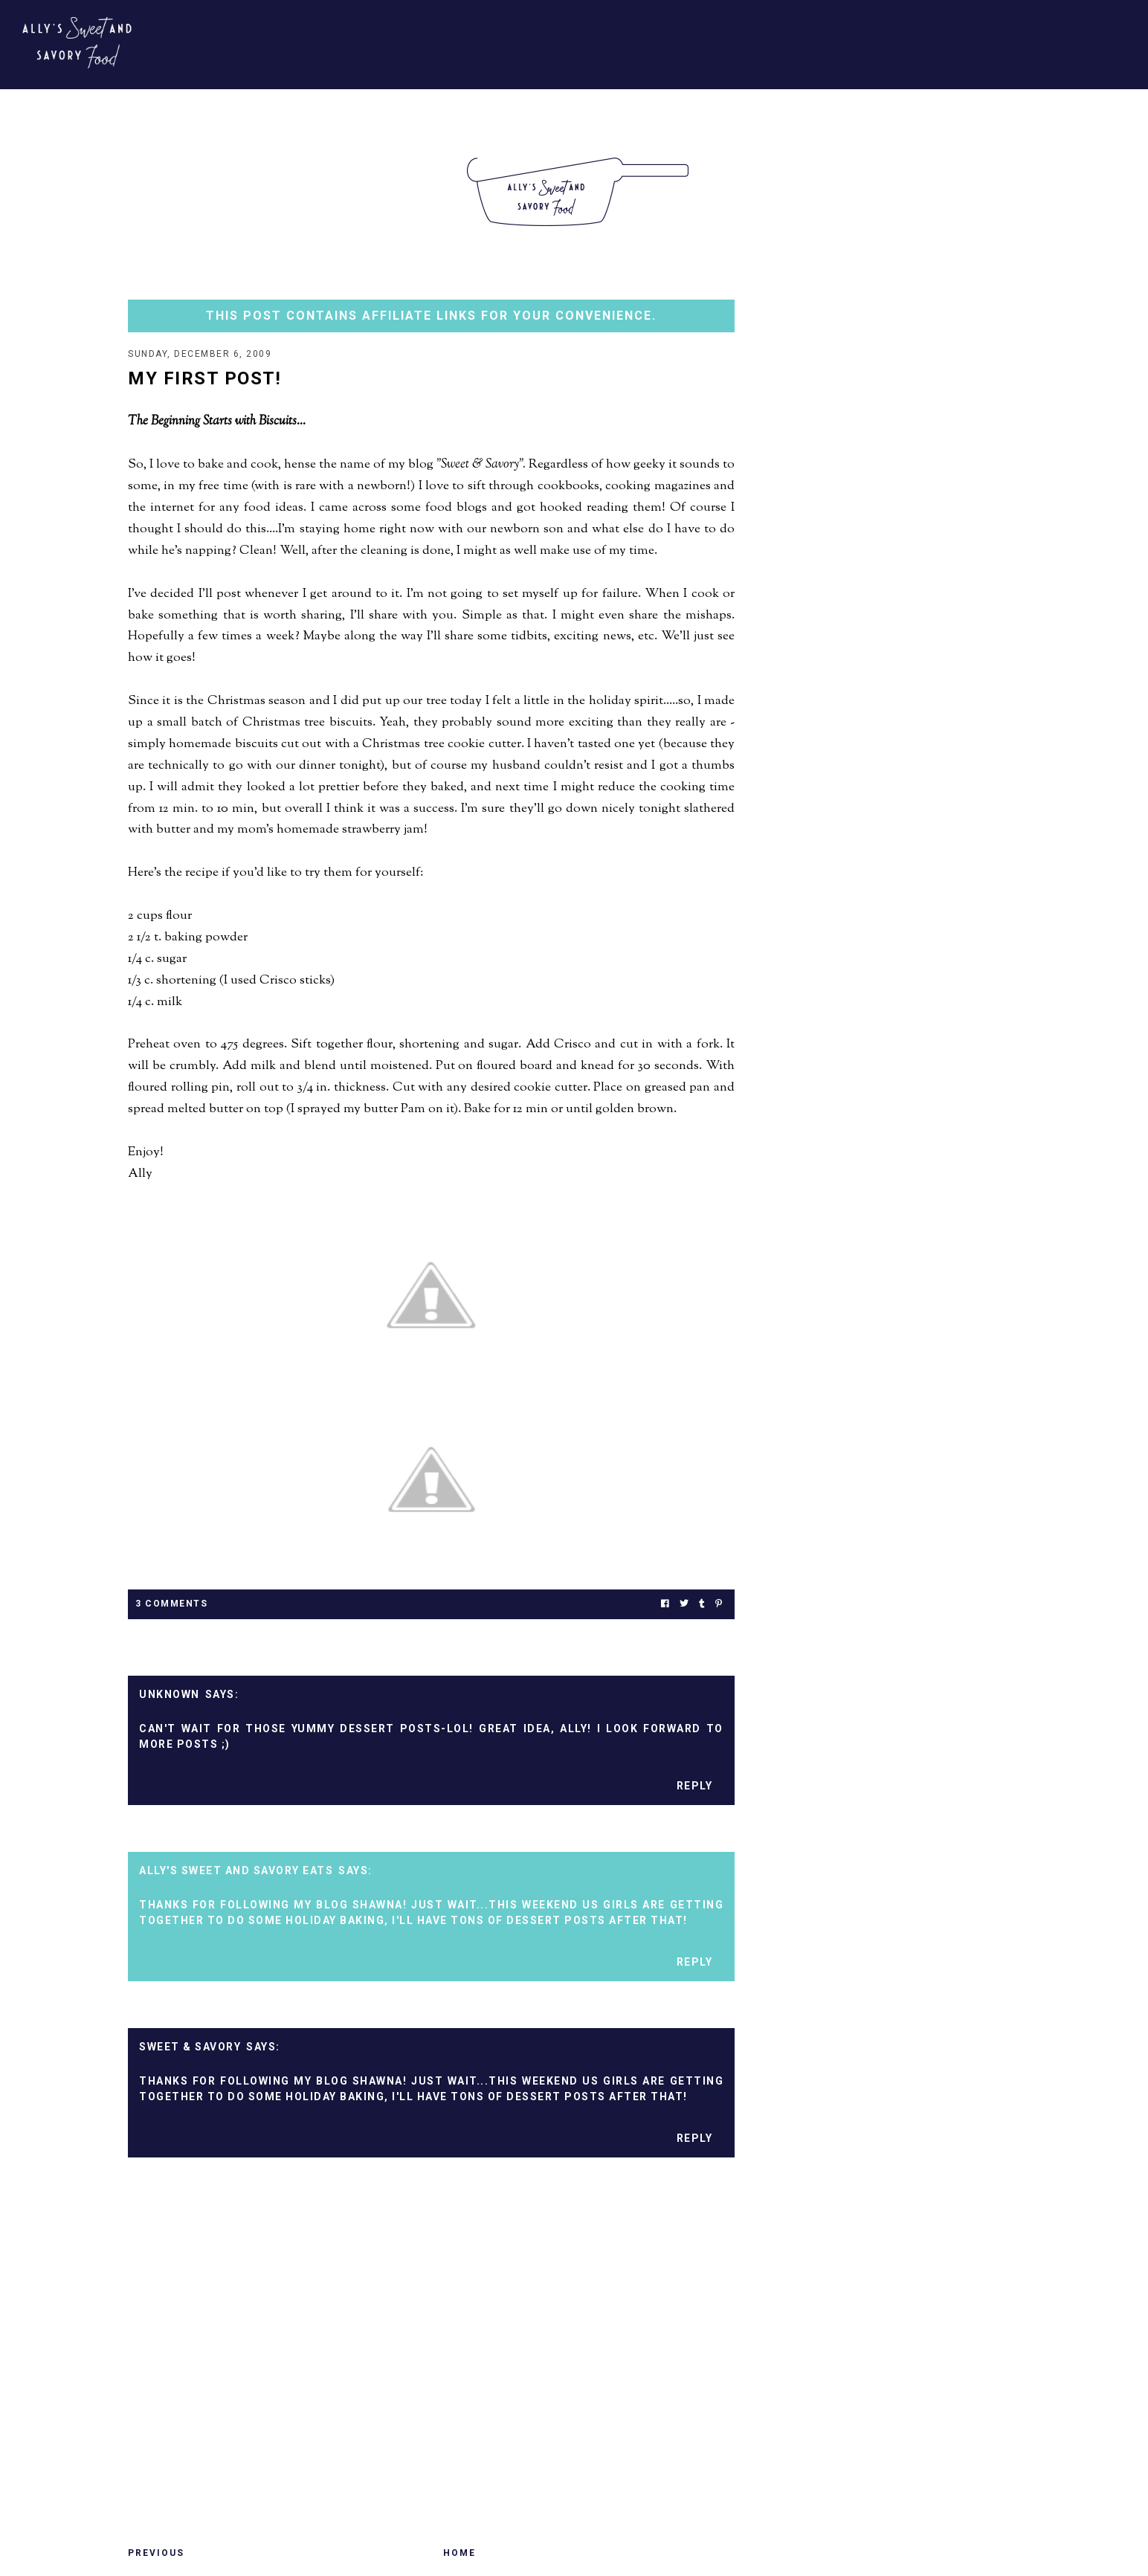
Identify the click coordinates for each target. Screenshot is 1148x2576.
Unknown (169, 1696)
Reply (695, 1787)
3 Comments (171, 1605)
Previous (156, 2554)
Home (459, 2554)
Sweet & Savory (190, 2048)
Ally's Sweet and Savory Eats (236, 1872)
